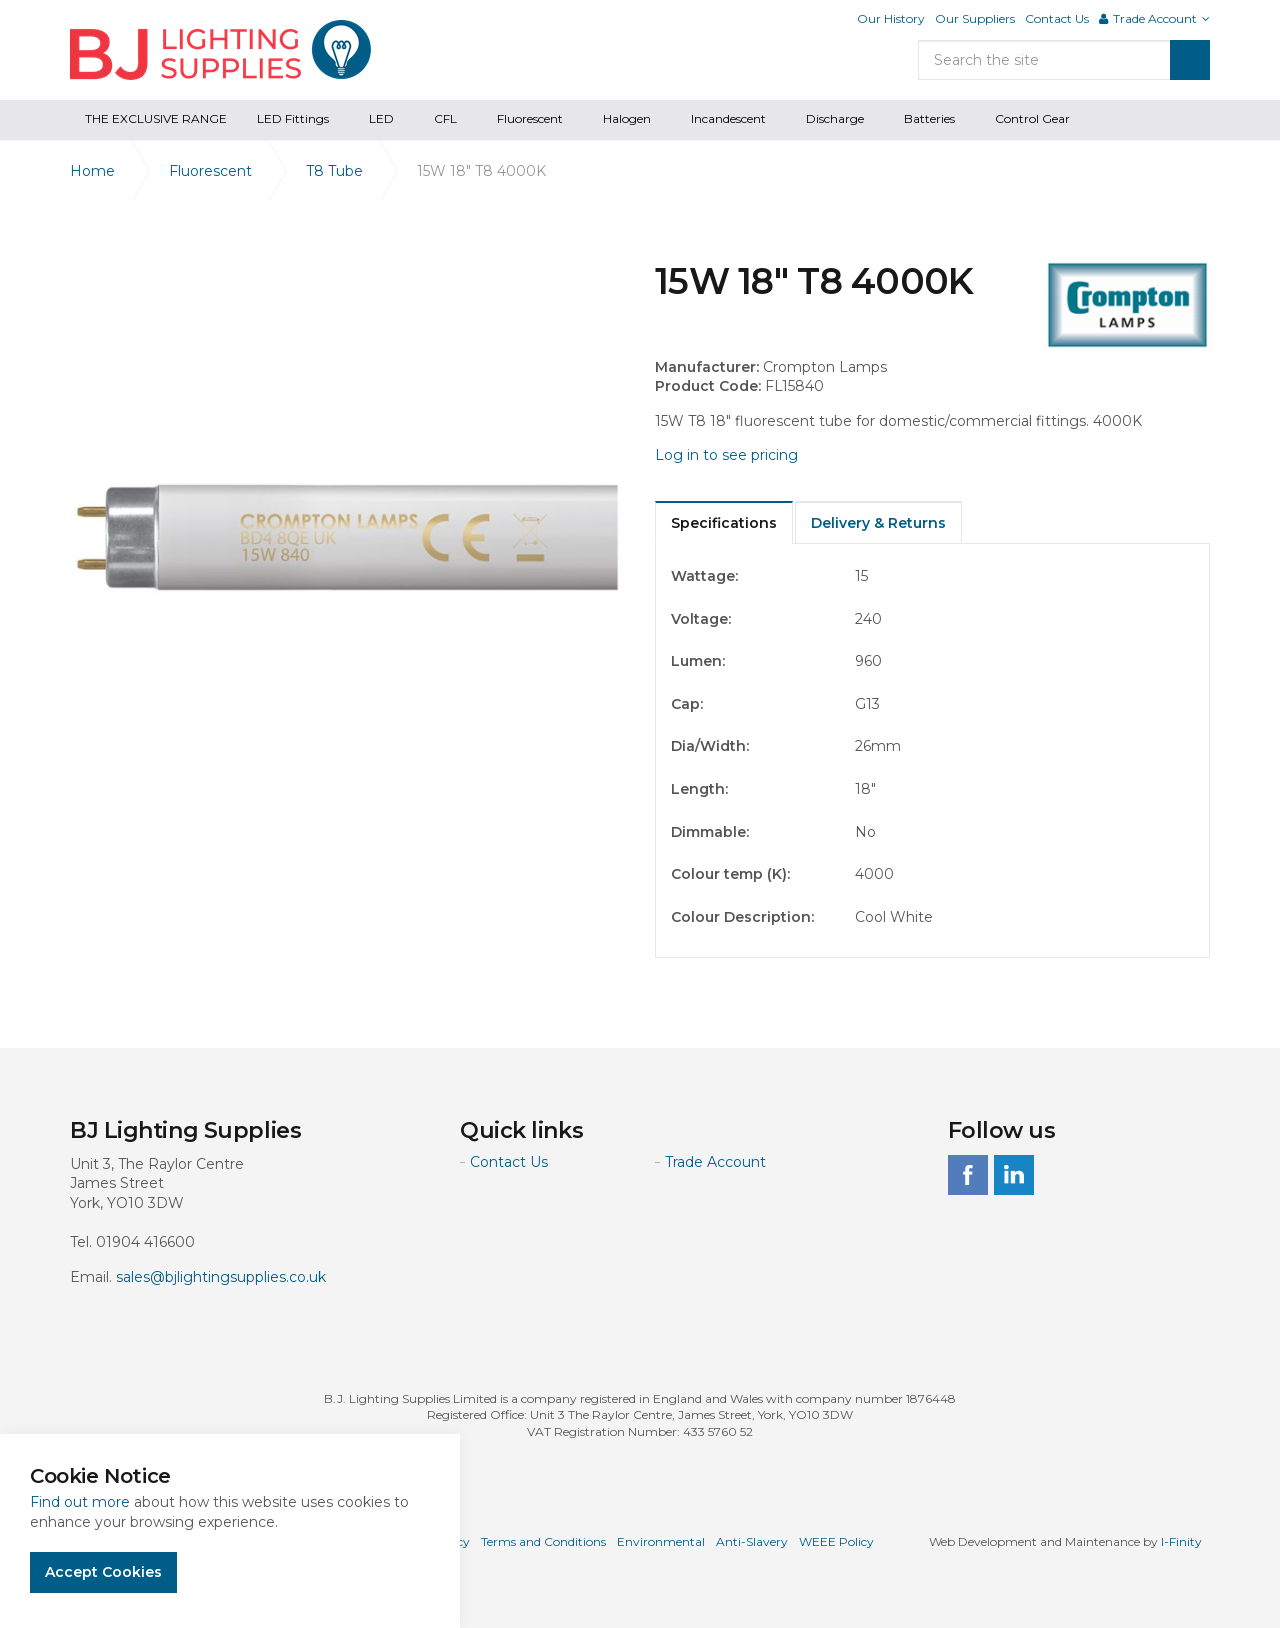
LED (381, 118)
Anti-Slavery (752, 1541)
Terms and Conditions (543, 1541)
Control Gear (1032, 118)
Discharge (835, 118)
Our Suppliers (975, 18)
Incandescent (728, 118)
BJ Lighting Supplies (220, 50)
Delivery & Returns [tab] (878, 523)
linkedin (1014, 1175)
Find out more (80, 1502)
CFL (445, 118)
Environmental (661, 1541)
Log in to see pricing (726, 455)
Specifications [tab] (724, 523)
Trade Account (715, 1162)
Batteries (929, 118)
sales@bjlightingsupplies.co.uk (221, 1277)
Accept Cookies (103, 1572)
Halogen (627, 118)
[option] (347, 537)
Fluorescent (530, 118)
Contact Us (1057, 18)
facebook (968, 1175)
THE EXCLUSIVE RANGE (156, 118)
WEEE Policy (836, 1541)
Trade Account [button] (1154, 18)
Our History (891, 18)
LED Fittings (293, 118)
